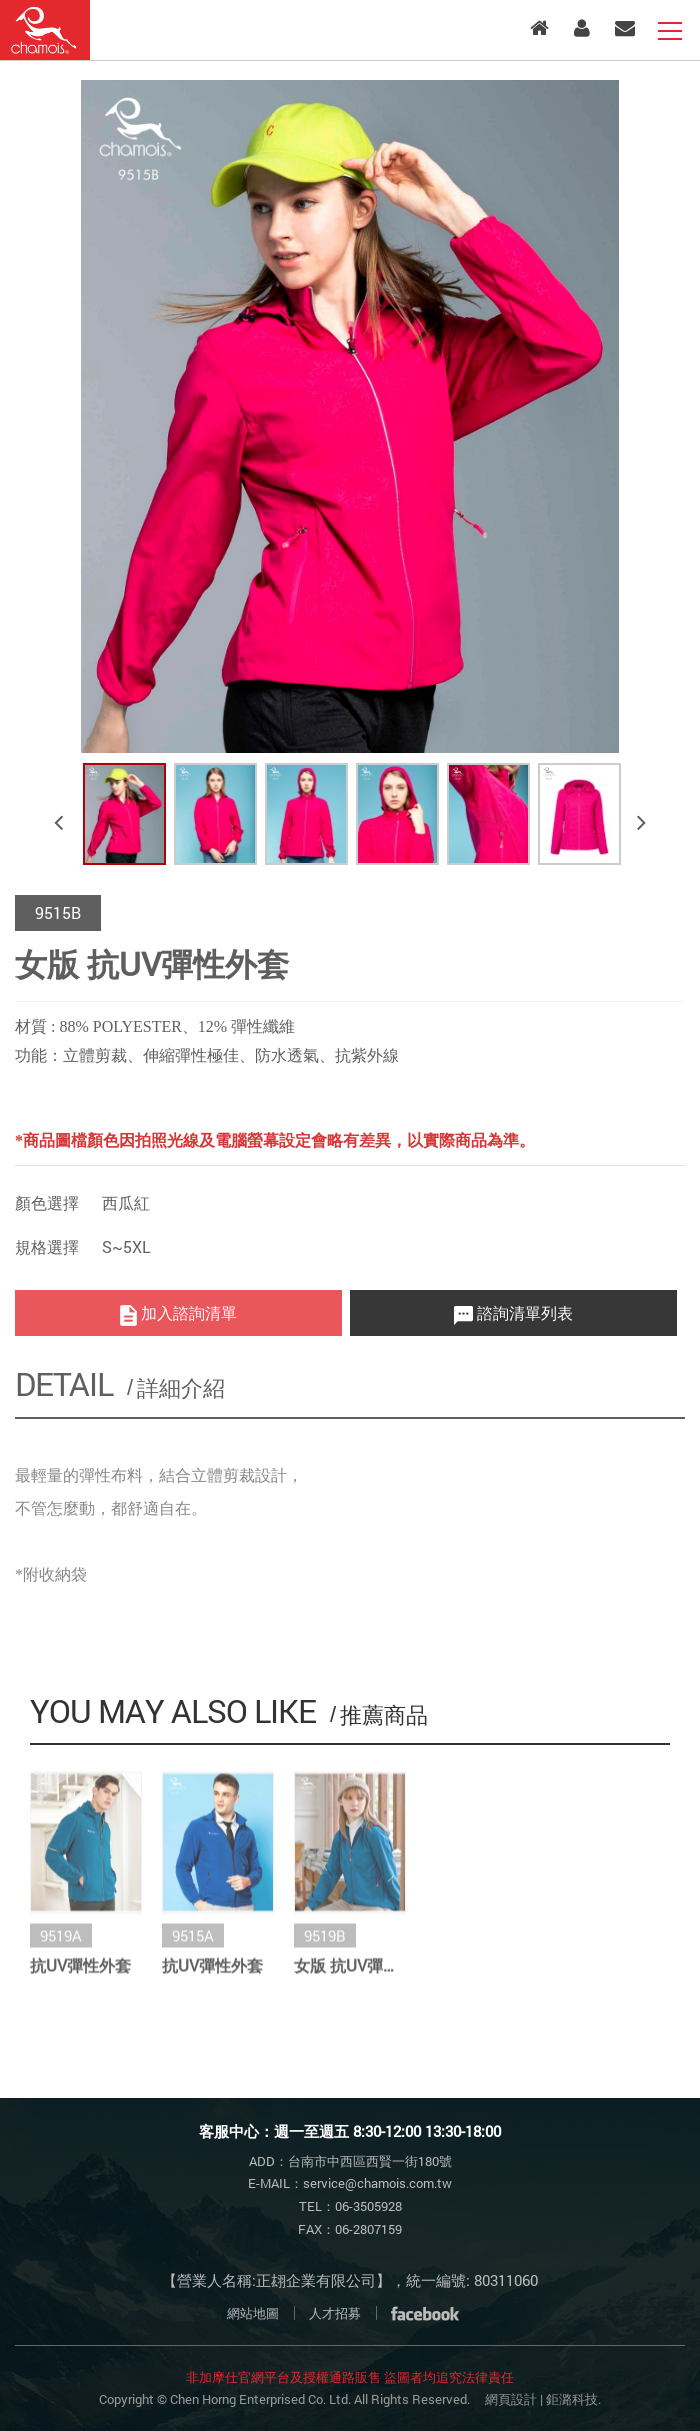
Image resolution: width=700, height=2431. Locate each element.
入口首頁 (539, 28)
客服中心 (625, 28)
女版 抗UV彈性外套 (350, 1974)
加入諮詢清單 (178, 1313)
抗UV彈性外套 (80, 1974)
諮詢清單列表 (513, 1313)
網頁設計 (511, 2399)
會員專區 (582, 28)
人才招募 (335, 2313)
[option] (350, 416)
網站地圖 (253, 2313)
